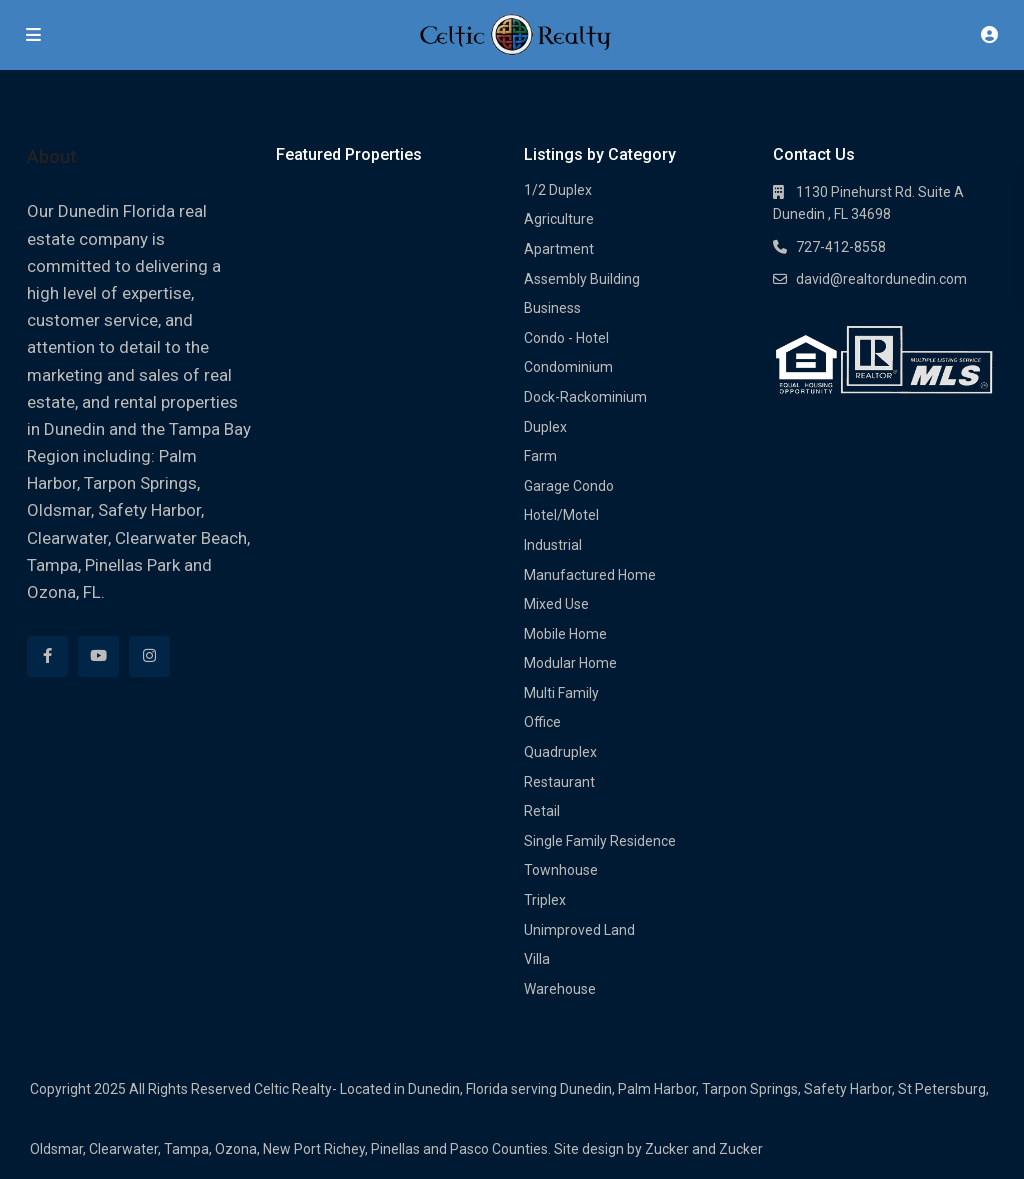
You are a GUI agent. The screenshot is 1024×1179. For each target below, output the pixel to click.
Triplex (545, 900)
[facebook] (47, 656)
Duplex (545, 427)
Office (542, 722)
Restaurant (559, 782)
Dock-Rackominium (585, 397)
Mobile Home (565, 634)
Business (552, 308)
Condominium (568, 367)
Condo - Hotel (566, 338)
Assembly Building (582, 279)
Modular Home (570, 663)
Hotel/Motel (561, 515)
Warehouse (560, 989)
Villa (537, 959)
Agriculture (559, 219)
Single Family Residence (600, 841)
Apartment (559, 249)
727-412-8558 (841, 247)
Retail (542, 811)
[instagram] (149, 656)
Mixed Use (556, 604)
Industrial (553, 545)
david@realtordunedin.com (881, 279)
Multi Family (561, 693)
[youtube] (98, 656)
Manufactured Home (590, 575)
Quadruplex (560, 752)
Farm (540, 456)
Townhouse (561, 870)
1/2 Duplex (558, 190)
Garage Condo (569, 486)
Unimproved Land (579, 930)
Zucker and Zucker (704, 1149)
